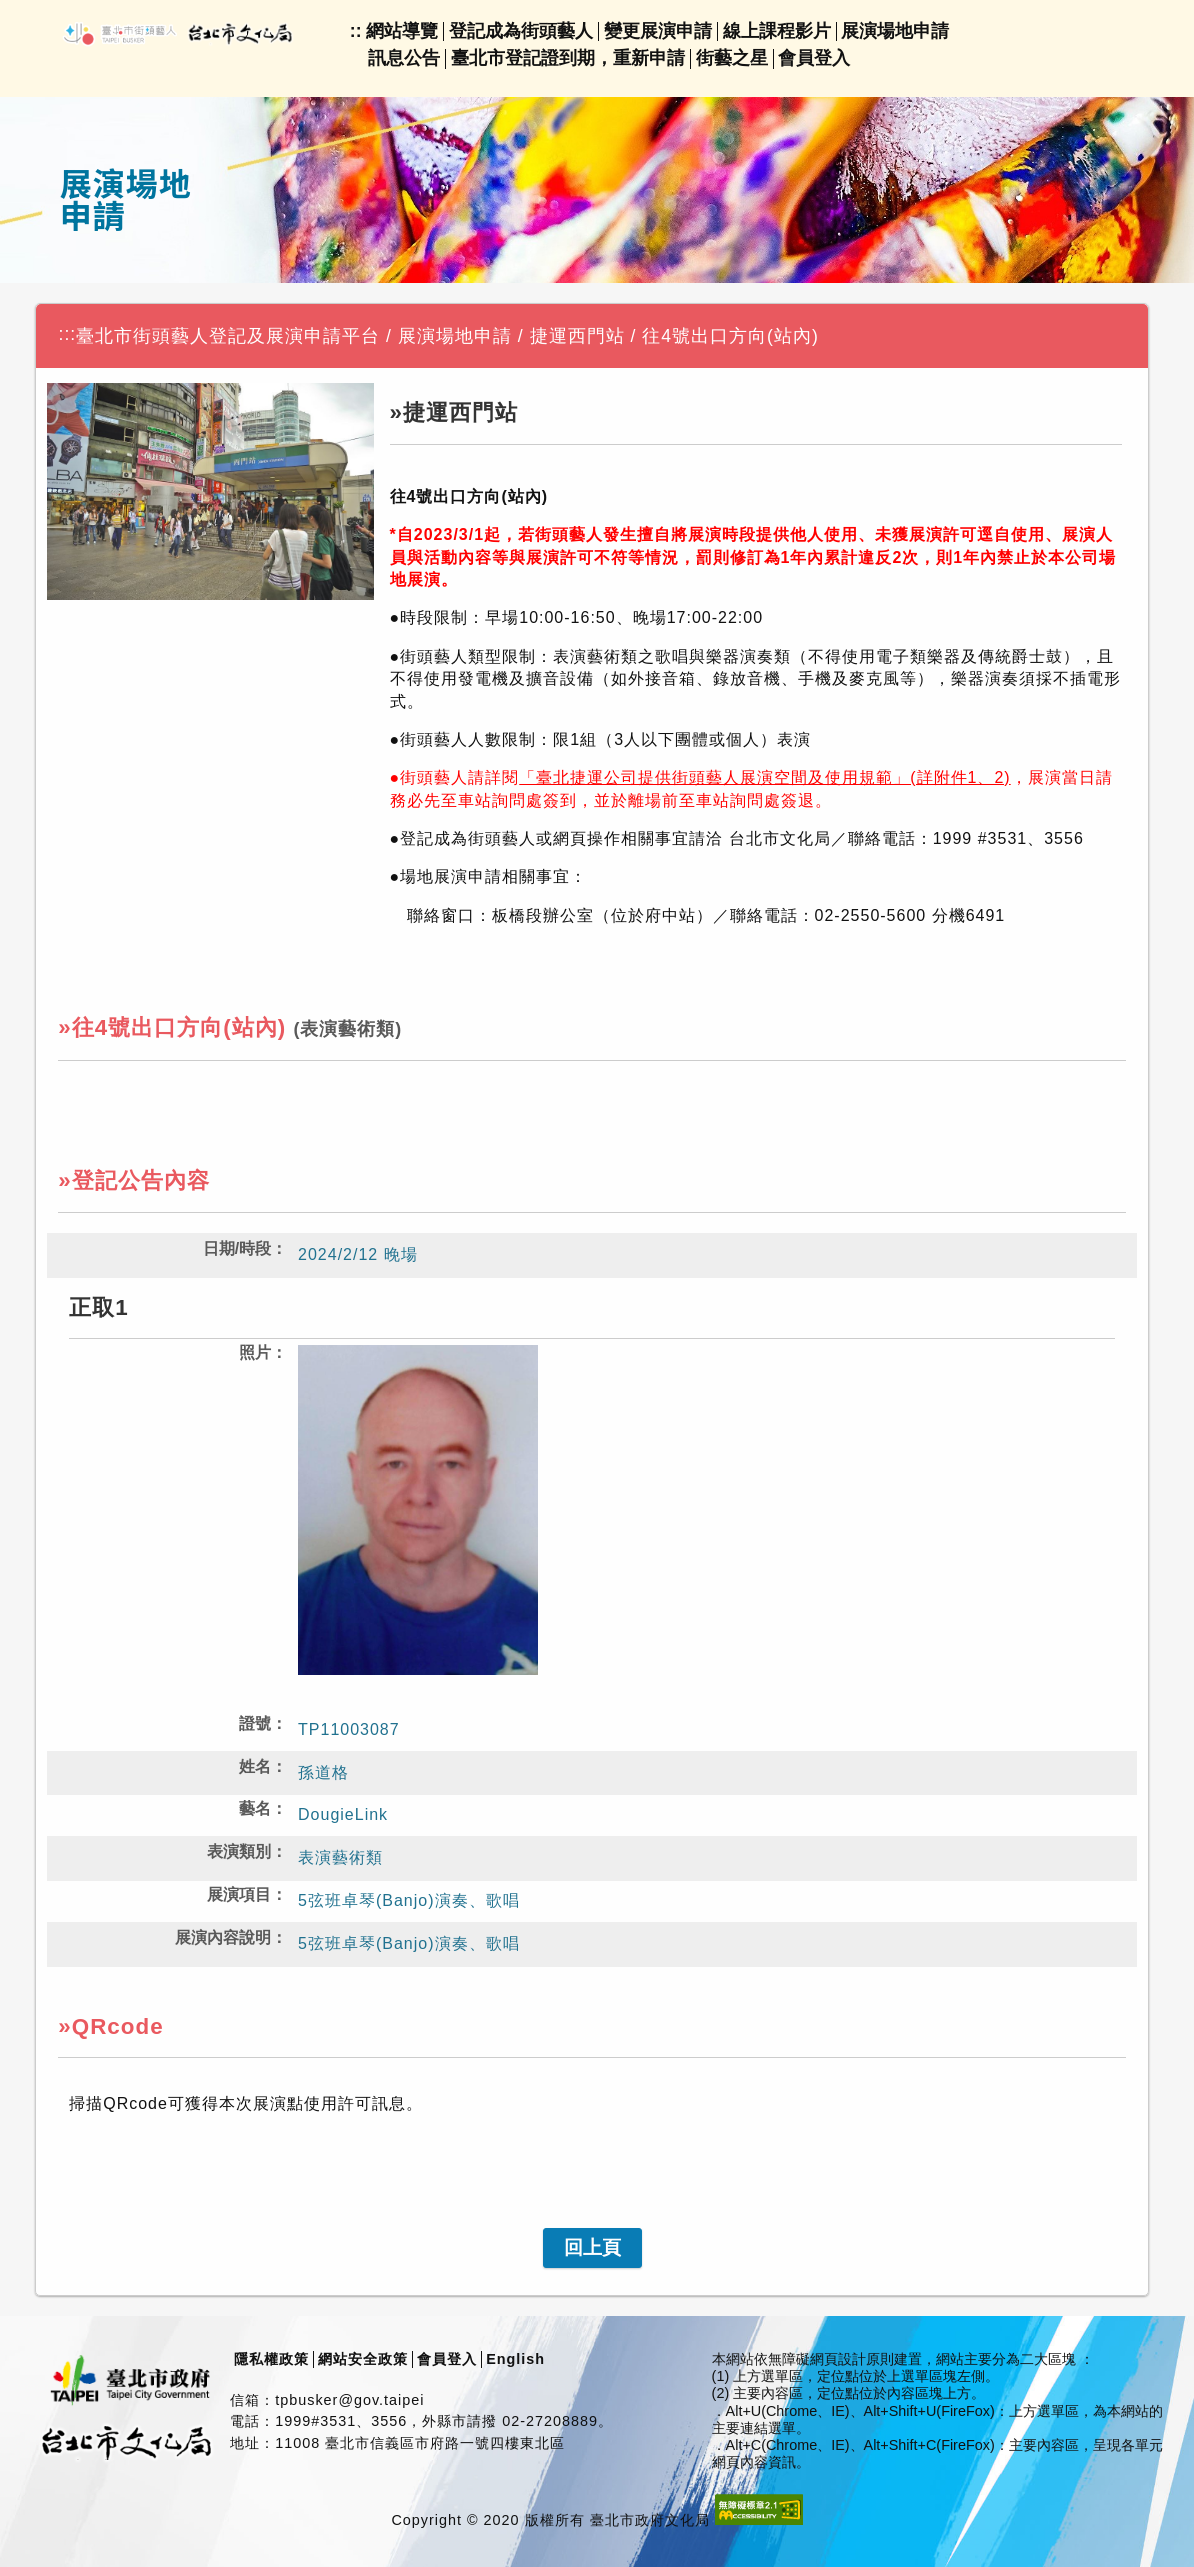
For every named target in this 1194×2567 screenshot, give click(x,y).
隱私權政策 (271, 2359)
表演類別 (239, 1851)
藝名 (255, 1808)
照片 (255, 1352)
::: (68, 334)
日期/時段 (237, 1248)
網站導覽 (402, 31)
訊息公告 (404, 58)
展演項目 (239, 1894)
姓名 (255, 1766)
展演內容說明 (223, 1937)
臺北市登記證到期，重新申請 (568, 58)
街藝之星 (732, 58)
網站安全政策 (363, 2359)
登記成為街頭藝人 (521, 31)
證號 (255, 1723)
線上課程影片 (777, 31)
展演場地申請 (895, 31)
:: (356, 31)
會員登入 (814, 58)
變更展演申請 (658, 31)
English (515, 2359)
